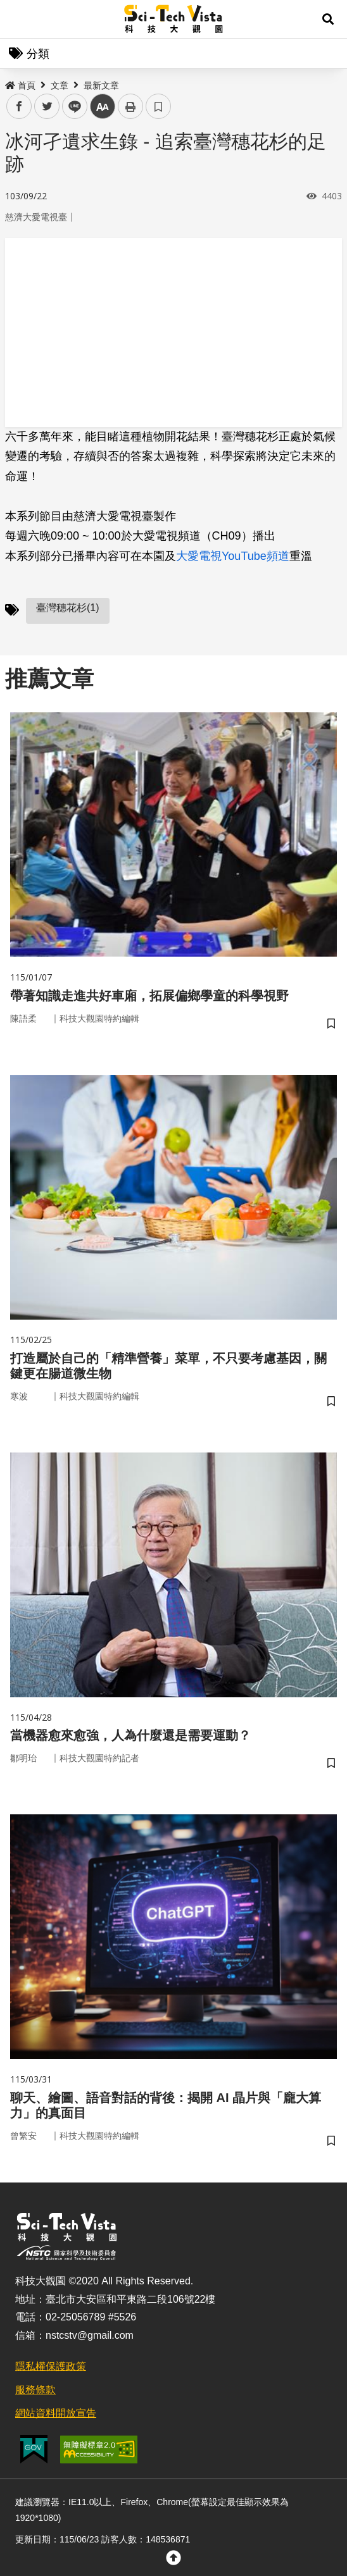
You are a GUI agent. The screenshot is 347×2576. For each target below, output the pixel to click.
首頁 (20, 85)
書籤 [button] (158, 106)
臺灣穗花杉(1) (67, 607)
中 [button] (103, 106)
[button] (328, 19)
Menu (19, 19)
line (71, 106)
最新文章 (101, 85)
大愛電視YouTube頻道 (232, 556)
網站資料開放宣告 (55, 2413)
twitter (47, 106)
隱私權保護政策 (50, 2366)
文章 (59, 85)
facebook (19, 106)
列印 (130, 106)
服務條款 (35, 2389)
